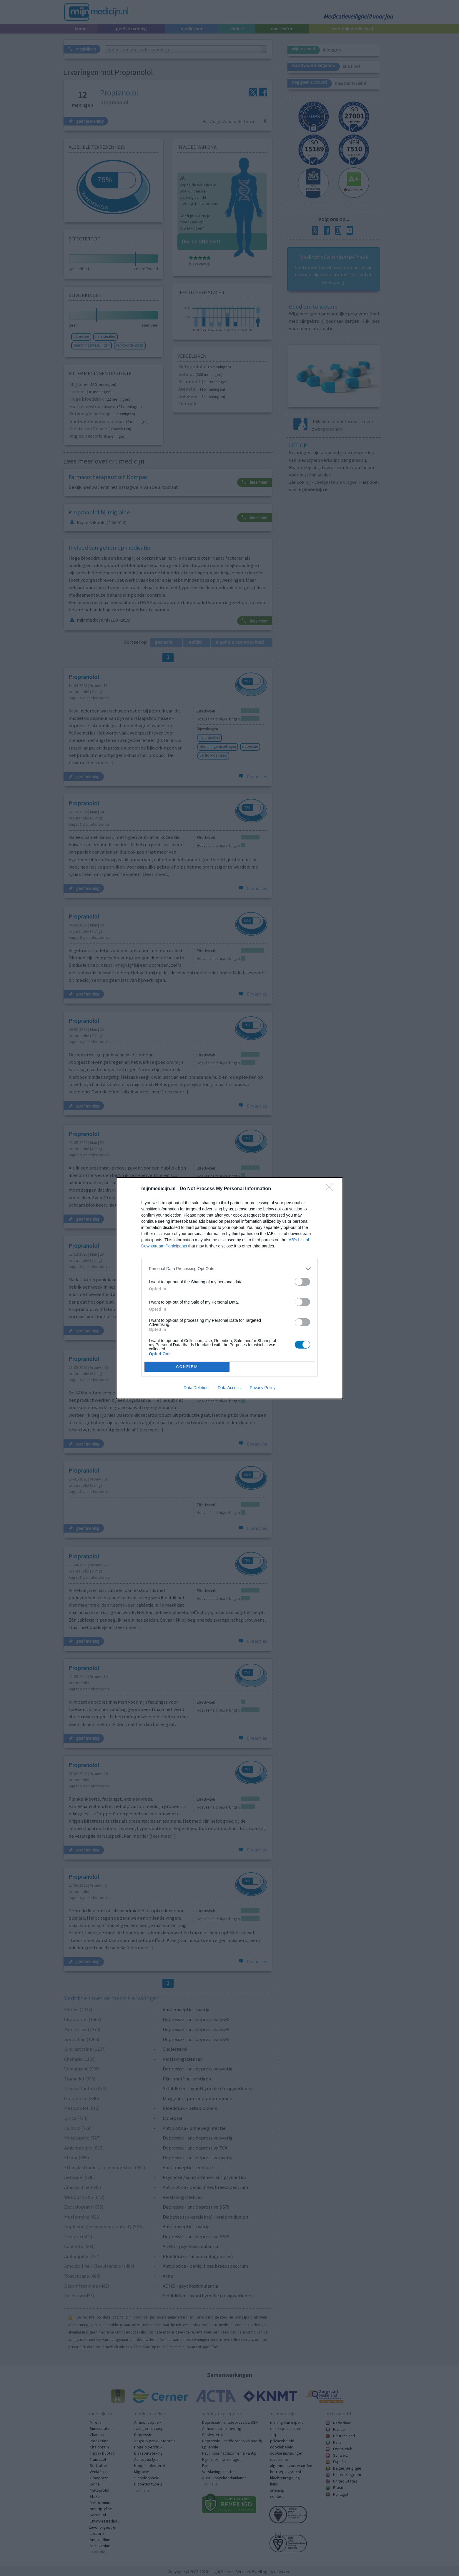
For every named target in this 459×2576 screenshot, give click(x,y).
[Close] (331, 1189)
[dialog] (229, 1288)
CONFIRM (187, 1366)
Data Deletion (196, 1387)
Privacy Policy (262, 1387)
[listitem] (229, 1269)
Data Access (229, 1387)
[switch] (302, 1282)
